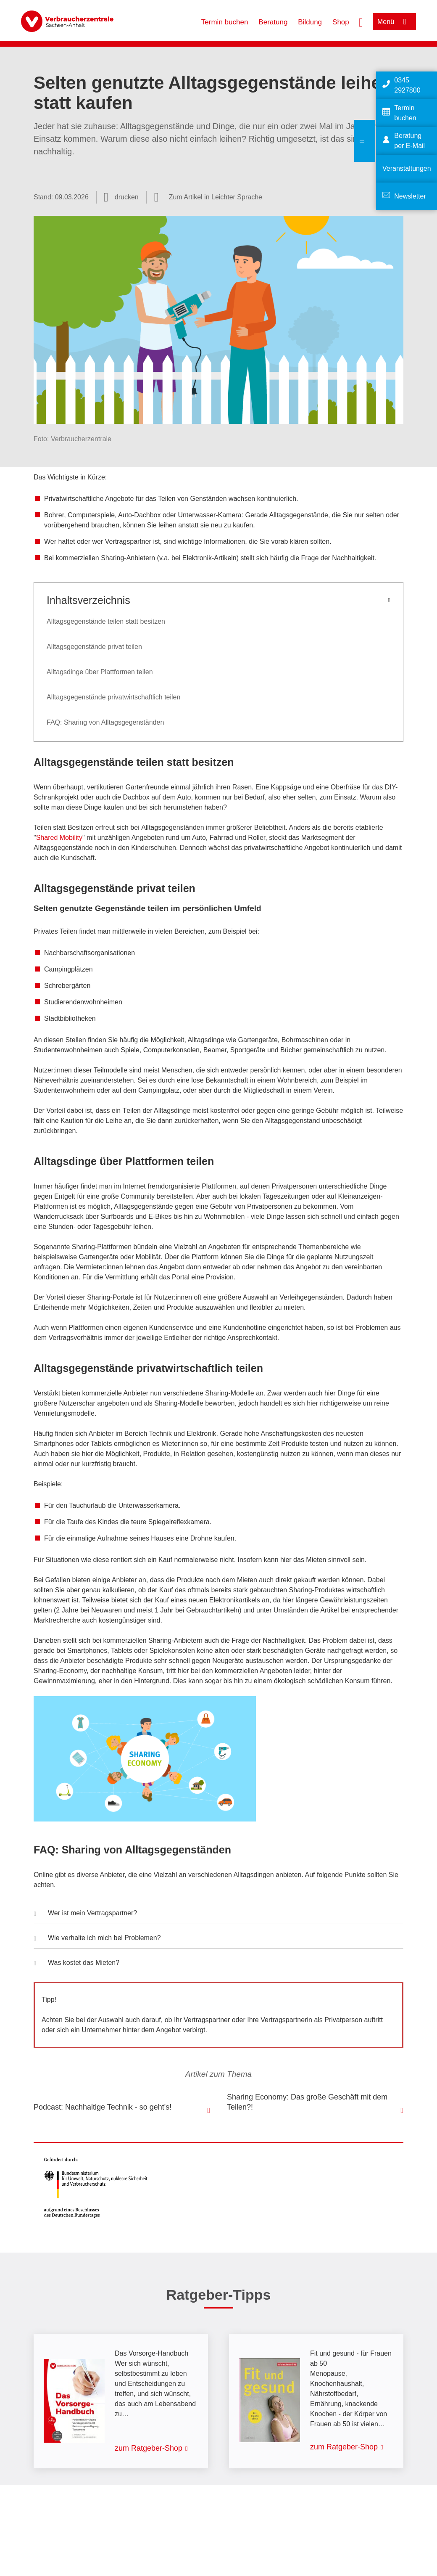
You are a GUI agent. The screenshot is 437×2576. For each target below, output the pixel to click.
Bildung (310, 22)
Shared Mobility (59, 837)
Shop (340, 22)
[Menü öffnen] (394, 21)
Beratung (272, 22)
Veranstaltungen (406, 168)
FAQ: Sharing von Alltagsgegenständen (105, 722)
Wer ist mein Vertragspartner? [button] (85, 1914)
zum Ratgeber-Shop (148, 2448)
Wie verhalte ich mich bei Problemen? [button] (97, 1939)
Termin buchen (224, 22)
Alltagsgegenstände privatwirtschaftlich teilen (113, 697)
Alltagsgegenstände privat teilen (94, 646)
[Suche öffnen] (361, 21)
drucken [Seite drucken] (127, 197)
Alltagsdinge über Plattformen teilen (100, 671)
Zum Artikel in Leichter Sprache (215, 197)
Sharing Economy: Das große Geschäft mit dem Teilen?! (307, 2102)
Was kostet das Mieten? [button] (76, 1964)
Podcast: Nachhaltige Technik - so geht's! (102, 2107)
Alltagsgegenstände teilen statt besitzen (106, 621)
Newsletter (410, 196)
